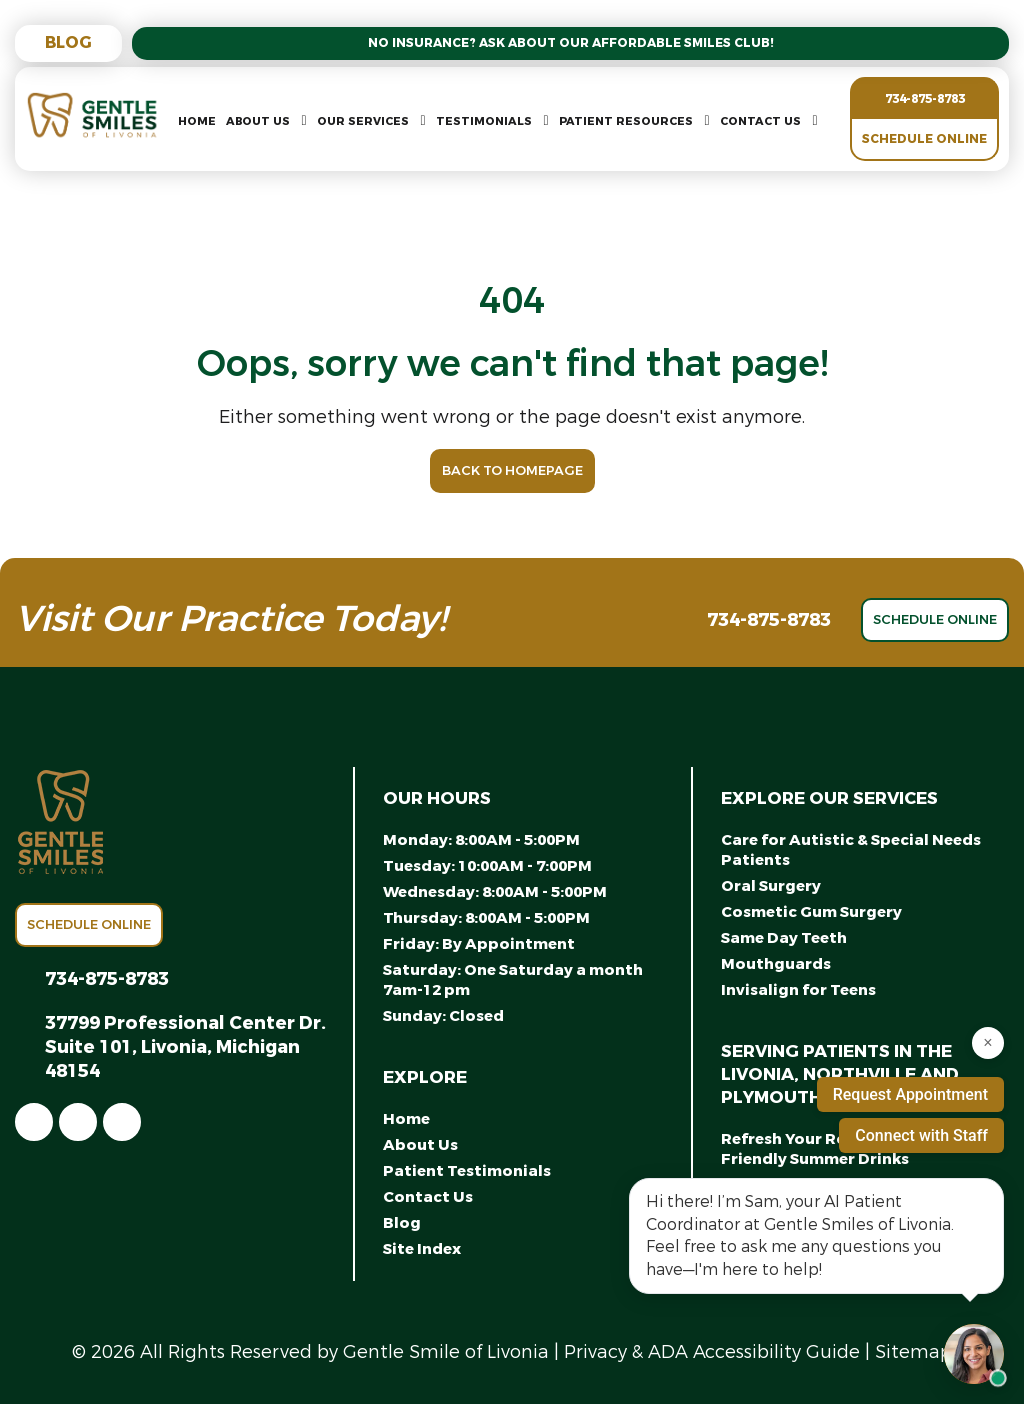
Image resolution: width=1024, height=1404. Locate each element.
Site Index (422, 1249)
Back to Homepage (512, 470)
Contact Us (760, 121)
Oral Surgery (771, 886)
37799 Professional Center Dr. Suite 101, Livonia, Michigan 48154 (185, 1047)
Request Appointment (910, 1094)
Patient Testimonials (467, 1171)
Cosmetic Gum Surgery (811, 912)
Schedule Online (924, 139)
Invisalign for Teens (798, 990)
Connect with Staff (921, 1135)
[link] (34, 1122)
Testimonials (484, 121)
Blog (68, 42)
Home (197, 121)
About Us (258, 121)
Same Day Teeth (784, 938)
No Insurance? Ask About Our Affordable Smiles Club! (571, 43)
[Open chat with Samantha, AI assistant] (974, 1354)
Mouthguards (776, 964)
